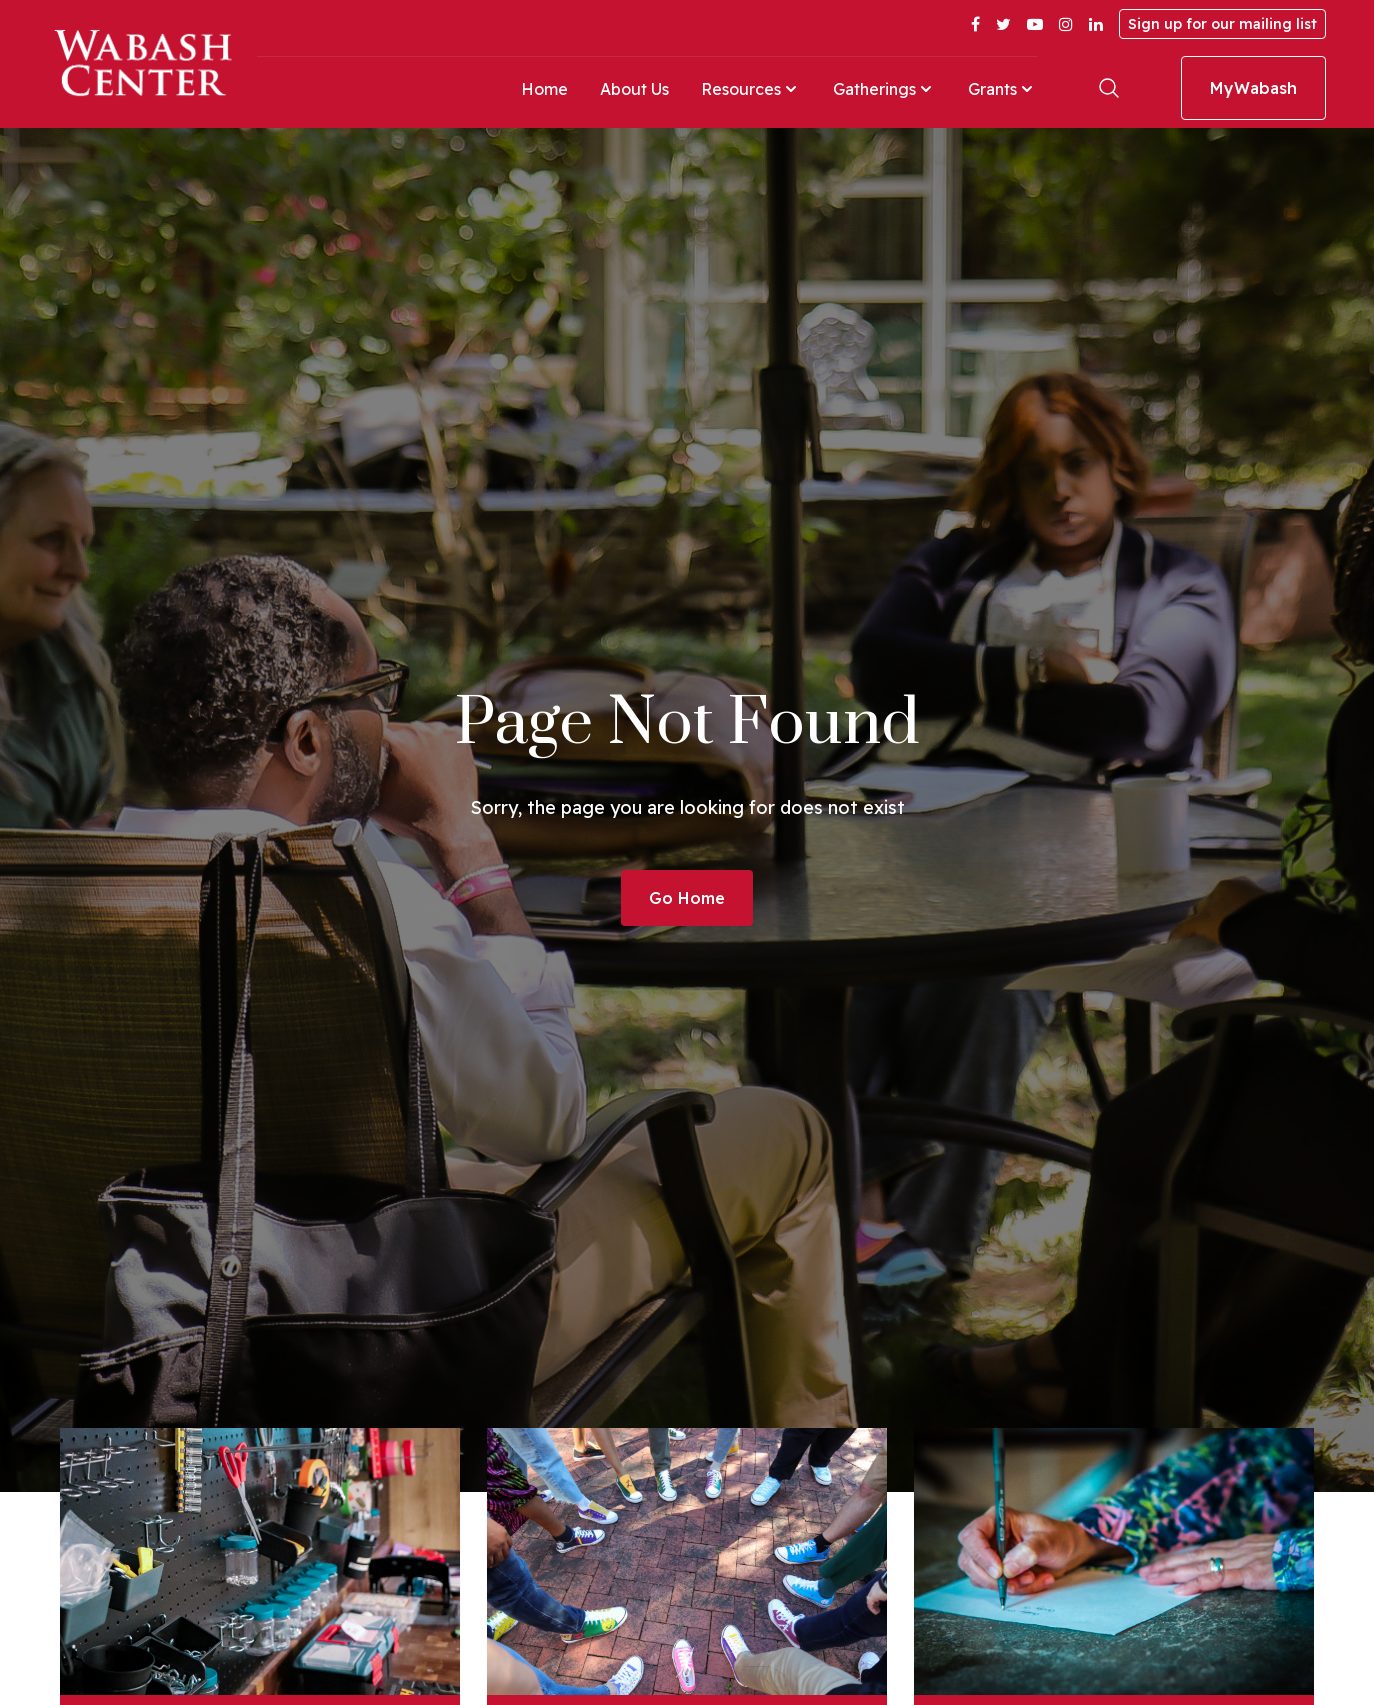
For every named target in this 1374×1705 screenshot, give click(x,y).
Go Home (687, 898)
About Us (634, 89)
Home (544, 89)
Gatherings (884, 89)
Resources (751, 89)
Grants (1002, 89)
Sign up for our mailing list (1222, 24)
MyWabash (1253, 88)
